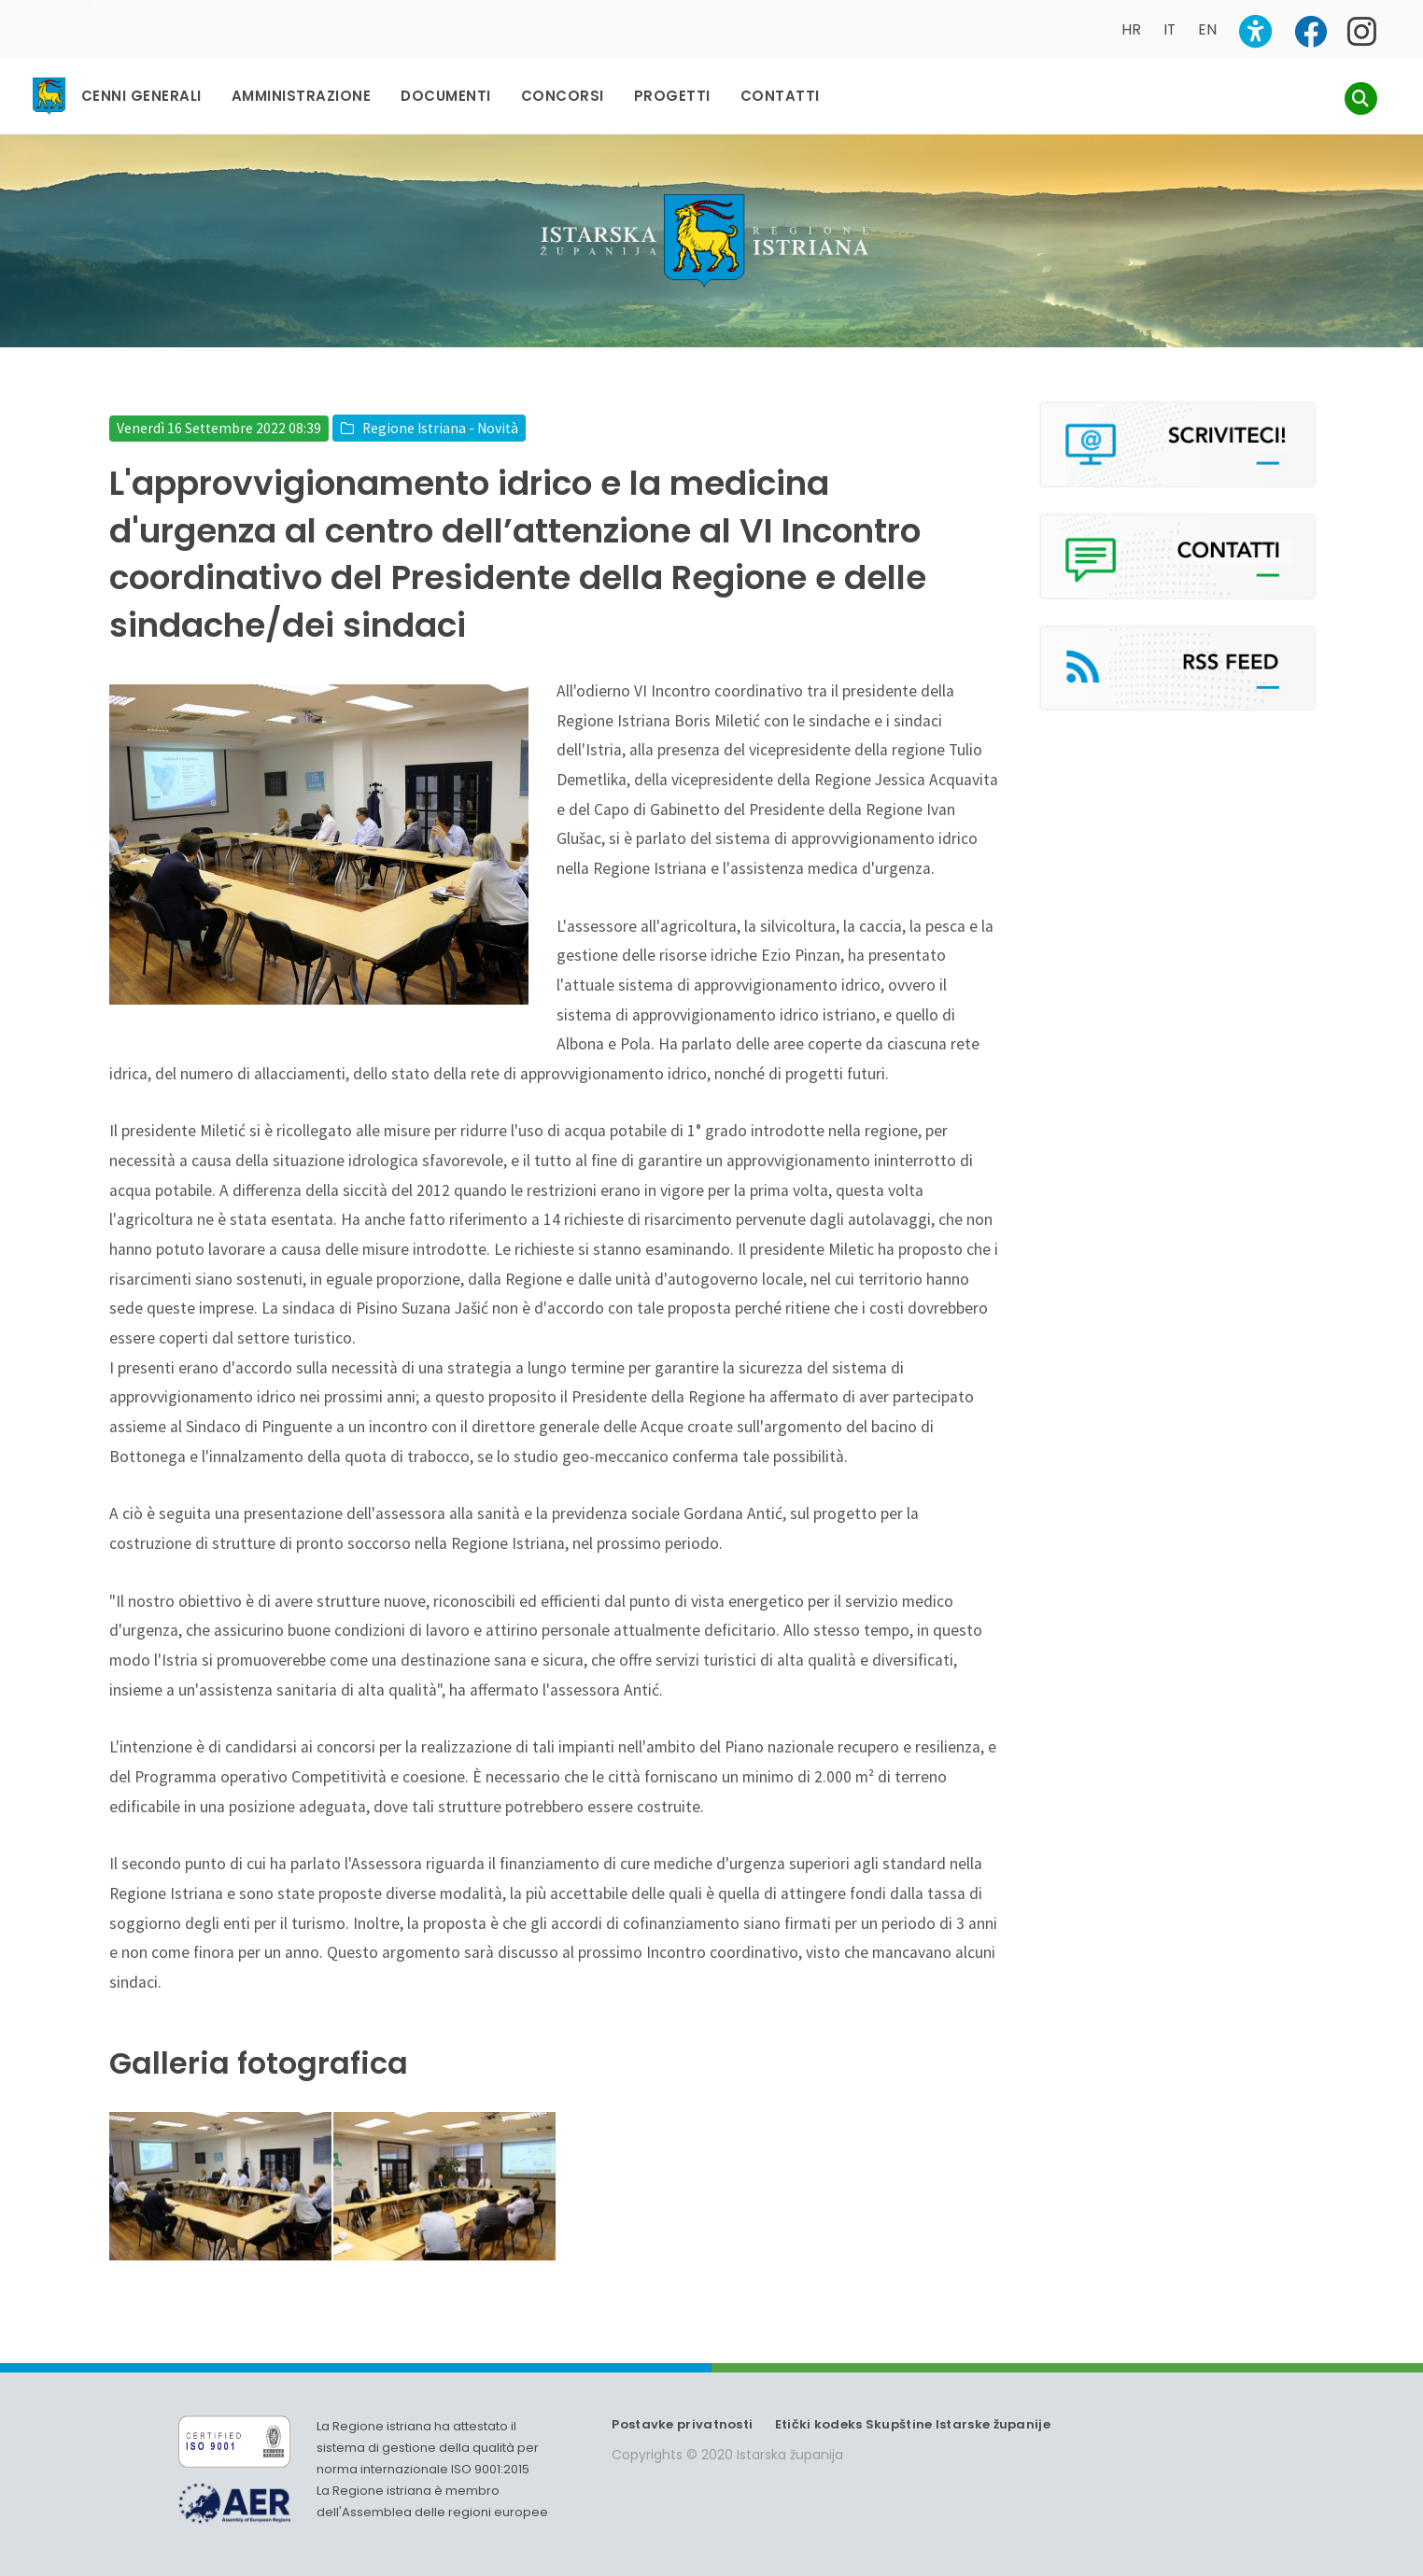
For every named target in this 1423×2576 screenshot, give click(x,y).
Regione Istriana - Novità (440, 410)
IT (1169, 29)
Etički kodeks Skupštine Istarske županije (912, 2406)
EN (1207, 29)
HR (1131, 29)
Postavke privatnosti (682, 2406)
